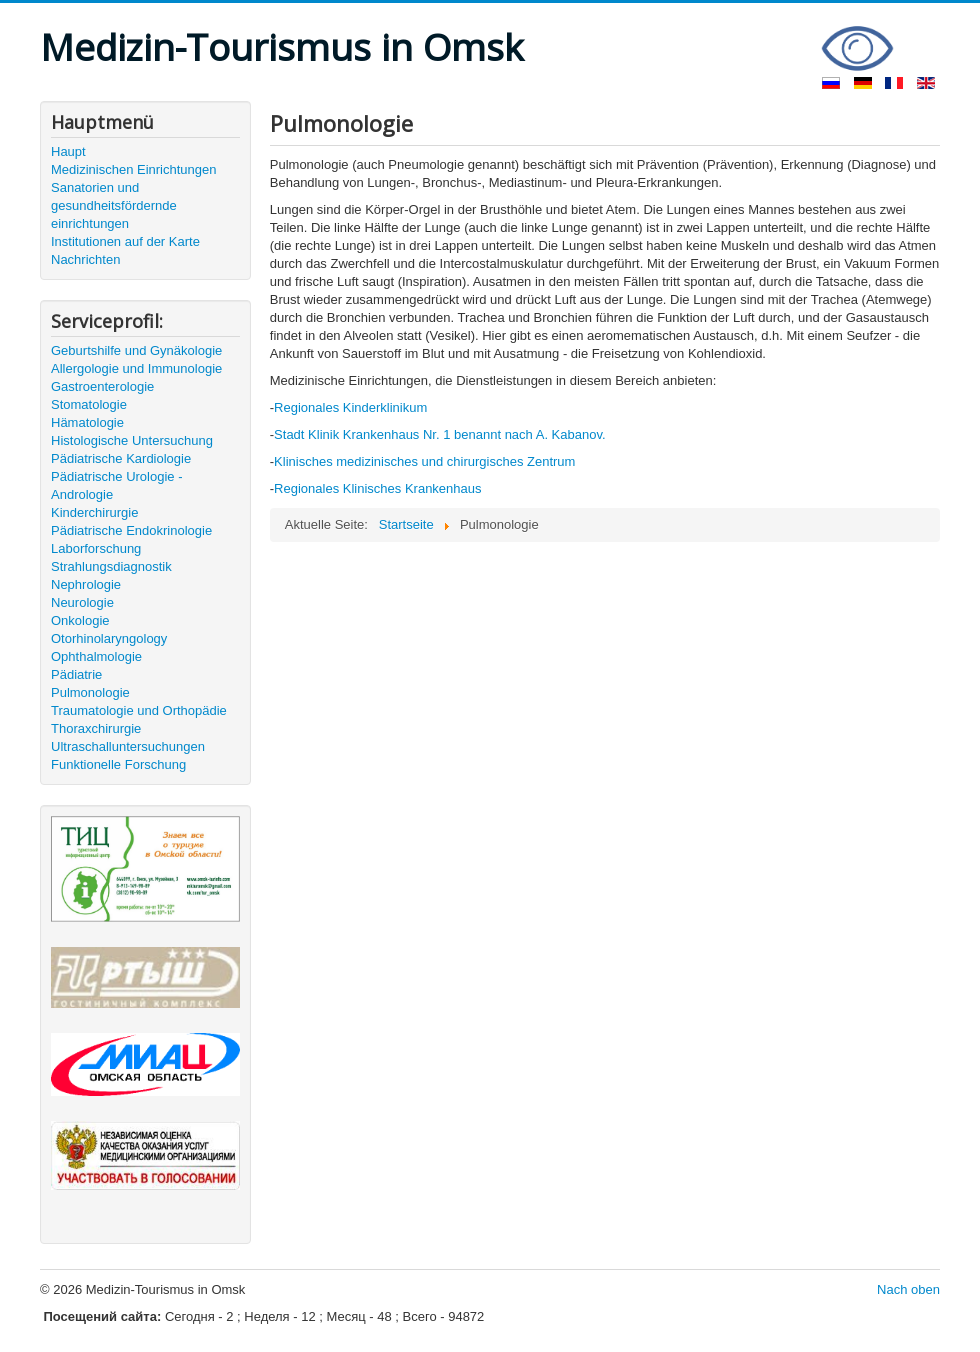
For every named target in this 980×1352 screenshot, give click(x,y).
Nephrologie (86, 584)
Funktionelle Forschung (118, 764)
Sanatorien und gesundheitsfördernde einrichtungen (114, 205)
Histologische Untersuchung (132, 440)
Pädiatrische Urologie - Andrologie (117, 485)
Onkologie (80, 620)
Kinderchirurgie (94, 512)
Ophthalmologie (96, 656)
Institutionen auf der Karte (125, 241)
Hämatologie (87, 422)
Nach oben (908, 1289)
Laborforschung (96, 548)
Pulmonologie (90, 692)
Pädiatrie (76, 674)
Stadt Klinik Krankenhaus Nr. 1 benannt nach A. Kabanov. (439, 434)
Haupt (68, 151)
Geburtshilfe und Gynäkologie (136, 350)
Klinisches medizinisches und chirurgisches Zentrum (424, 461)
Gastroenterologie (102, 386)
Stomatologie (89, 404)
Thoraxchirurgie (96, 728)
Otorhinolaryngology (109, 638)
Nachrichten (85, 259)
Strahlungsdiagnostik (111, 566)
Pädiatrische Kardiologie (121, 458)
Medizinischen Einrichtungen (133, 169)
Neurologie (82, 602)
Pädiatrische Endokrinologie (131, 530)
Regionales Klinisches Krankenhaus (377, 488)
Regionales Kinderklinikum (350, 407)
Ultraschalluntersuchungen (128, 746)
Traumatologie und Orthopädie (139, 710)
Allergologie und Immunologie (136, 368)
